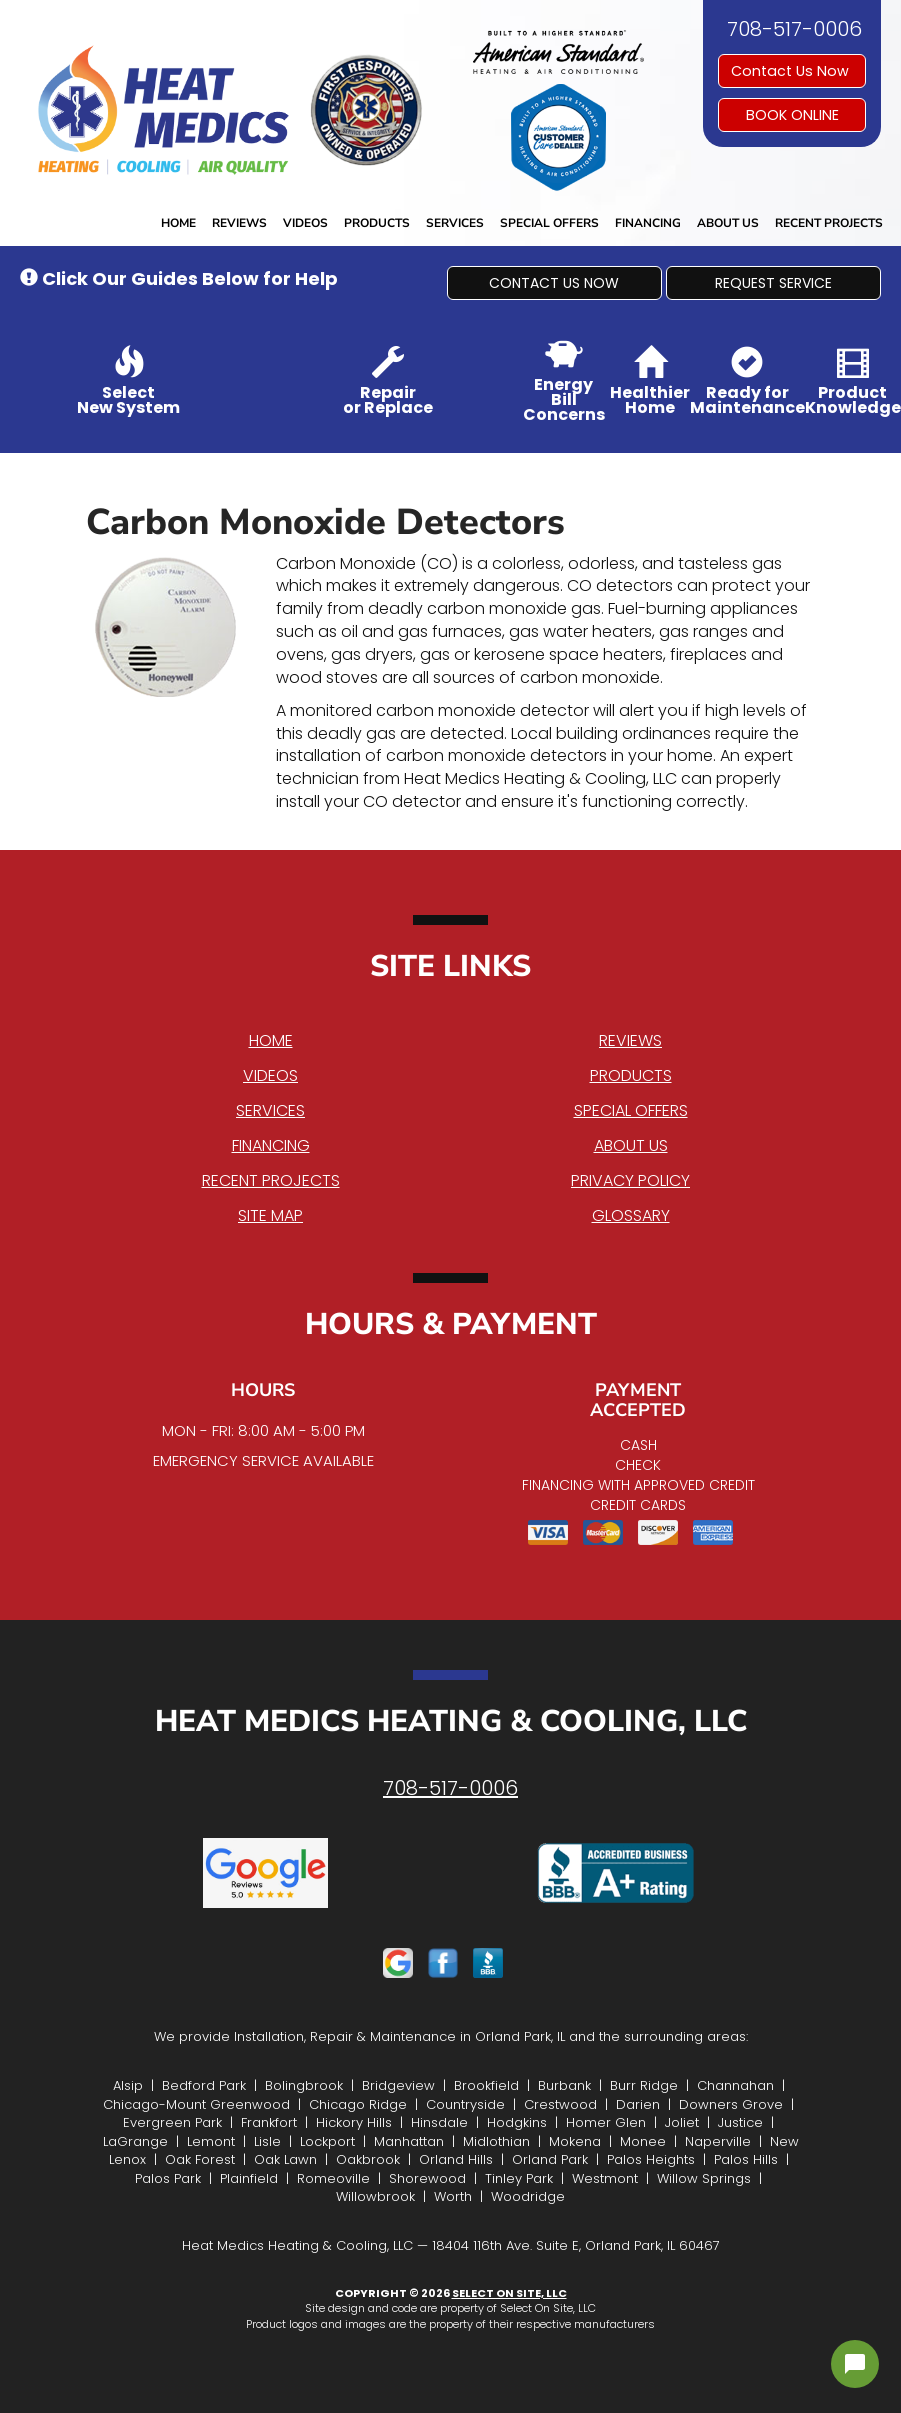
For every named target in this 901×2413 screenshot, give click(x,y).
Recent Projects (829, 223)
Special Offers (549, 223)
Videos (305, 223)
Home (178, 223)
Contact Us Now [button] (792, 71)
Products (377, 223)
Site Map (270, 1215)
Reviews (239, 223)
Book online (792, 115)
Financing (648, 223)
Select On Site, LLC (509, 2293)
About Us (728, 223)
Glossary (631, 1215)
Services (455, 223)
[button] (554, 283)
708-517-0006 (450, 1788)
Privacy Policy (630, 1180)
